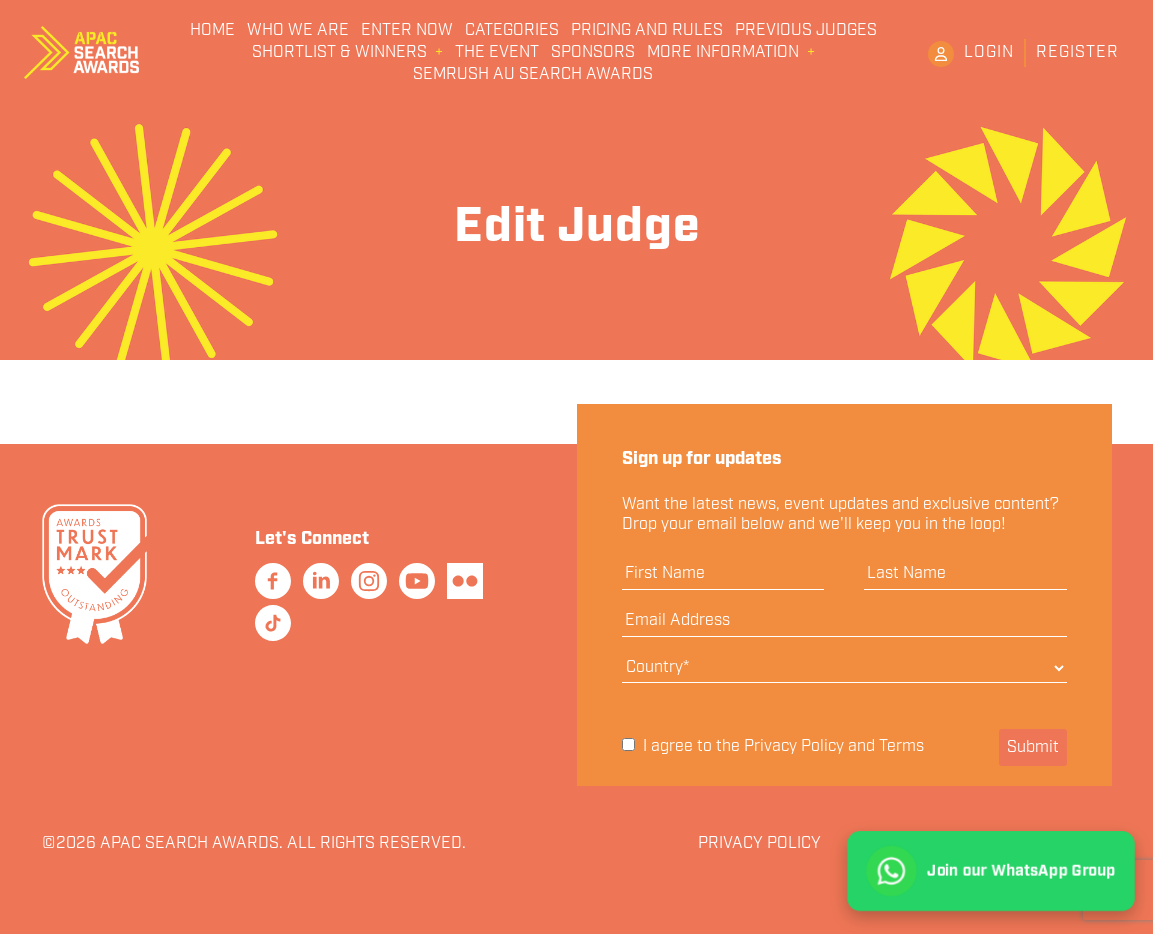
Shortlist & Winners (339, 53)
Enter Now (407, 31)
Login (989, 52)
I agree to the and (773, 747)
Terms (901, 746)
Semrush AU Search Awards (533, 75)
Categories (512, 31)
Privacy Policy (794, 746)
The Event (497, 53)
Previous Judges (806, 31)
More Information (723, 53)
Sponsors (593, 53)
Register (1077, 52)
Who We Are (298, 31)
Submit (1033, 747)
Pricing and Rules (647, 31)
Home (212, 31)
